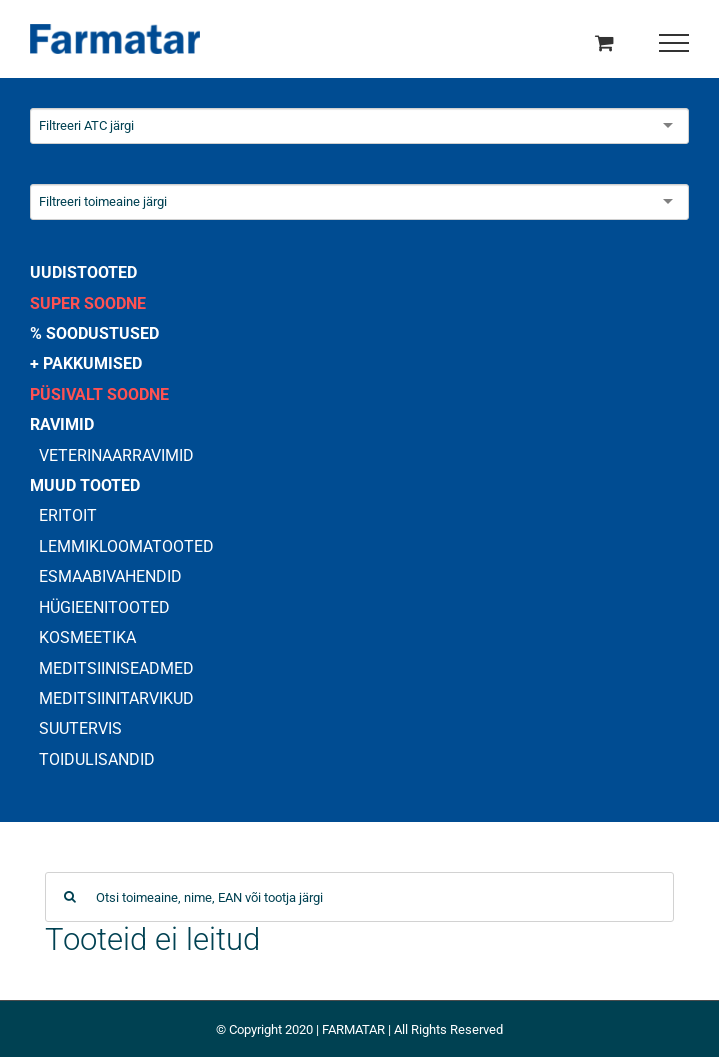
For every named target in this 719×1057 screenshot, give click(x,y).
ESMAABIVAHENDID (110, 576)
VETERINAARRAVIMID (116, 455)
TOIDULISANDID (97, 759)
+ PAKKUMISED (86, 363)
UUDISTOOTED (83, 272)
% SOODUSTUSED (94, 333)
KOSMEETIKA (87, 637)
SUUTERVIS (80, 728)
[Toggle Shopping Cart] (604, 42)
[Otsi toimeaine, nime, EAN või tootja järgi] (359, 897)
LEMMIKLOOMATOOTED (126, 546)
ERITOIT (68, 515)
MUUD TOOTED (85, 485)
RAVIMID (62, 424)
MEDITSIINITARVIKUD (116, 698)
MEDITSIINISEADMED (116, 668)
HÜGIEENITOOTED (104, 607)
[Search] (70, 897)
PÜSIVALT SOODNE (99, 394)
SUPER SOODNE (88, 303)
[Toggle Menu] (674, 43)
